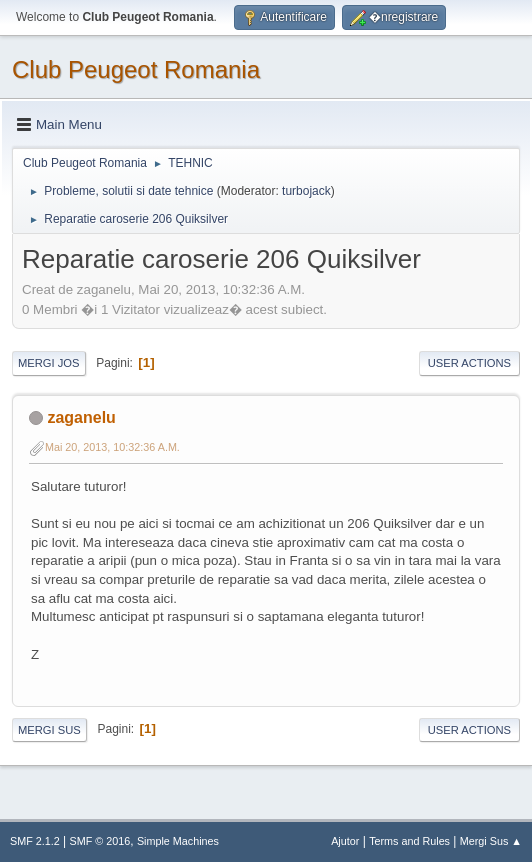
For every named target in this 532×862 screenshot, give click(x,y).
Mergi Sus (49, 730)
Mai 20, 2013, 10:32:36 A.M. (112, 447)
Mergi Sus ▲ (491, 841)
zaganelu (81, 417)
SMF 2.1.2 (35, 841)
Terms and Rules (409, 841)
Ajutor (345, 841)
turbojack (306, 191)
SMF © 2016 (100, 841)
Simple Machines (178, 841)
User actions (469, 363)
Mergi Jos (49, 363)
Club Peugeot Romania (136, 69)
